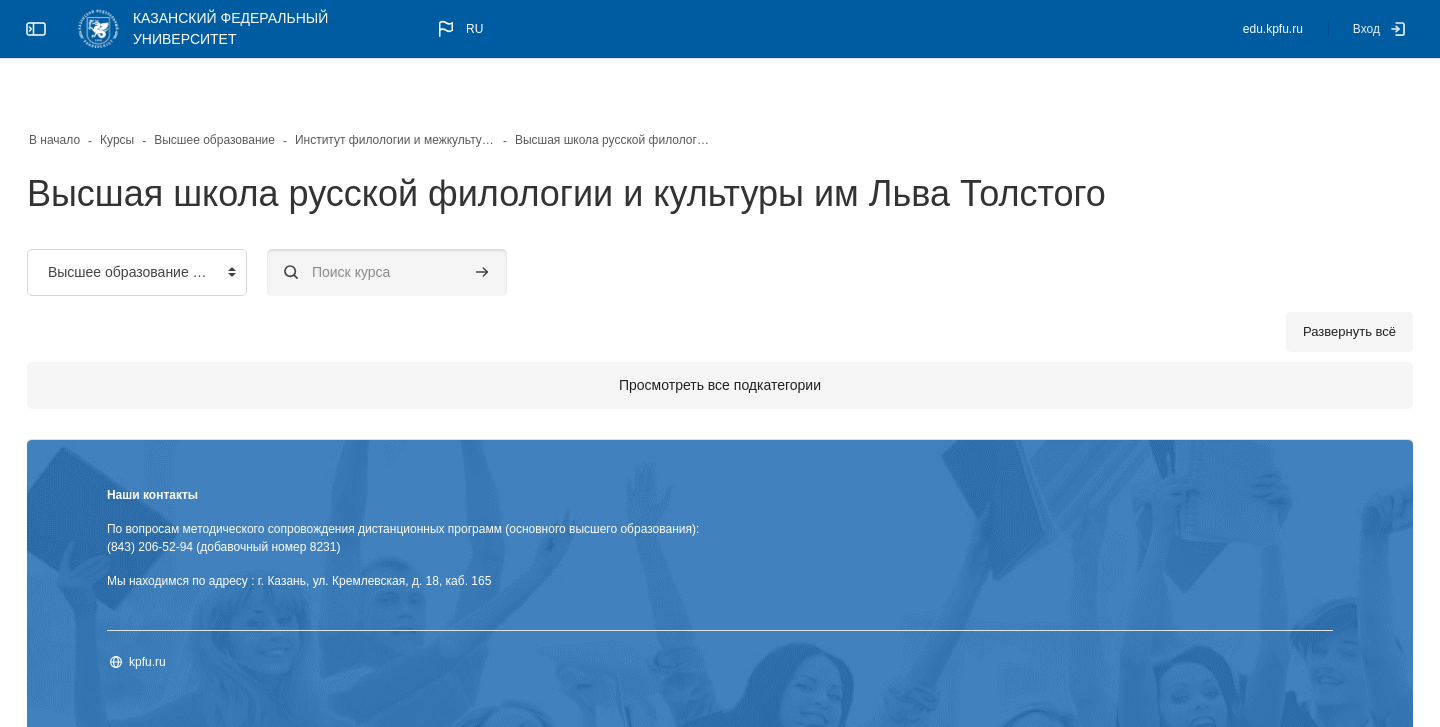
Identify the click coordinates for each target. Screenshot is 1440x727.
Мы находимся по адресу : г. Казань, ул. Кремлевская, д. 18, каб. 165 (352, 531)
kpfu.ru (200, 612)
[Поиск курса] (440, 222)
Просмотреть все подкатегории (720, 335)
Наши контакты (205, 445)
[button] (458, 29)
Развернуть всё (1296, 281)
